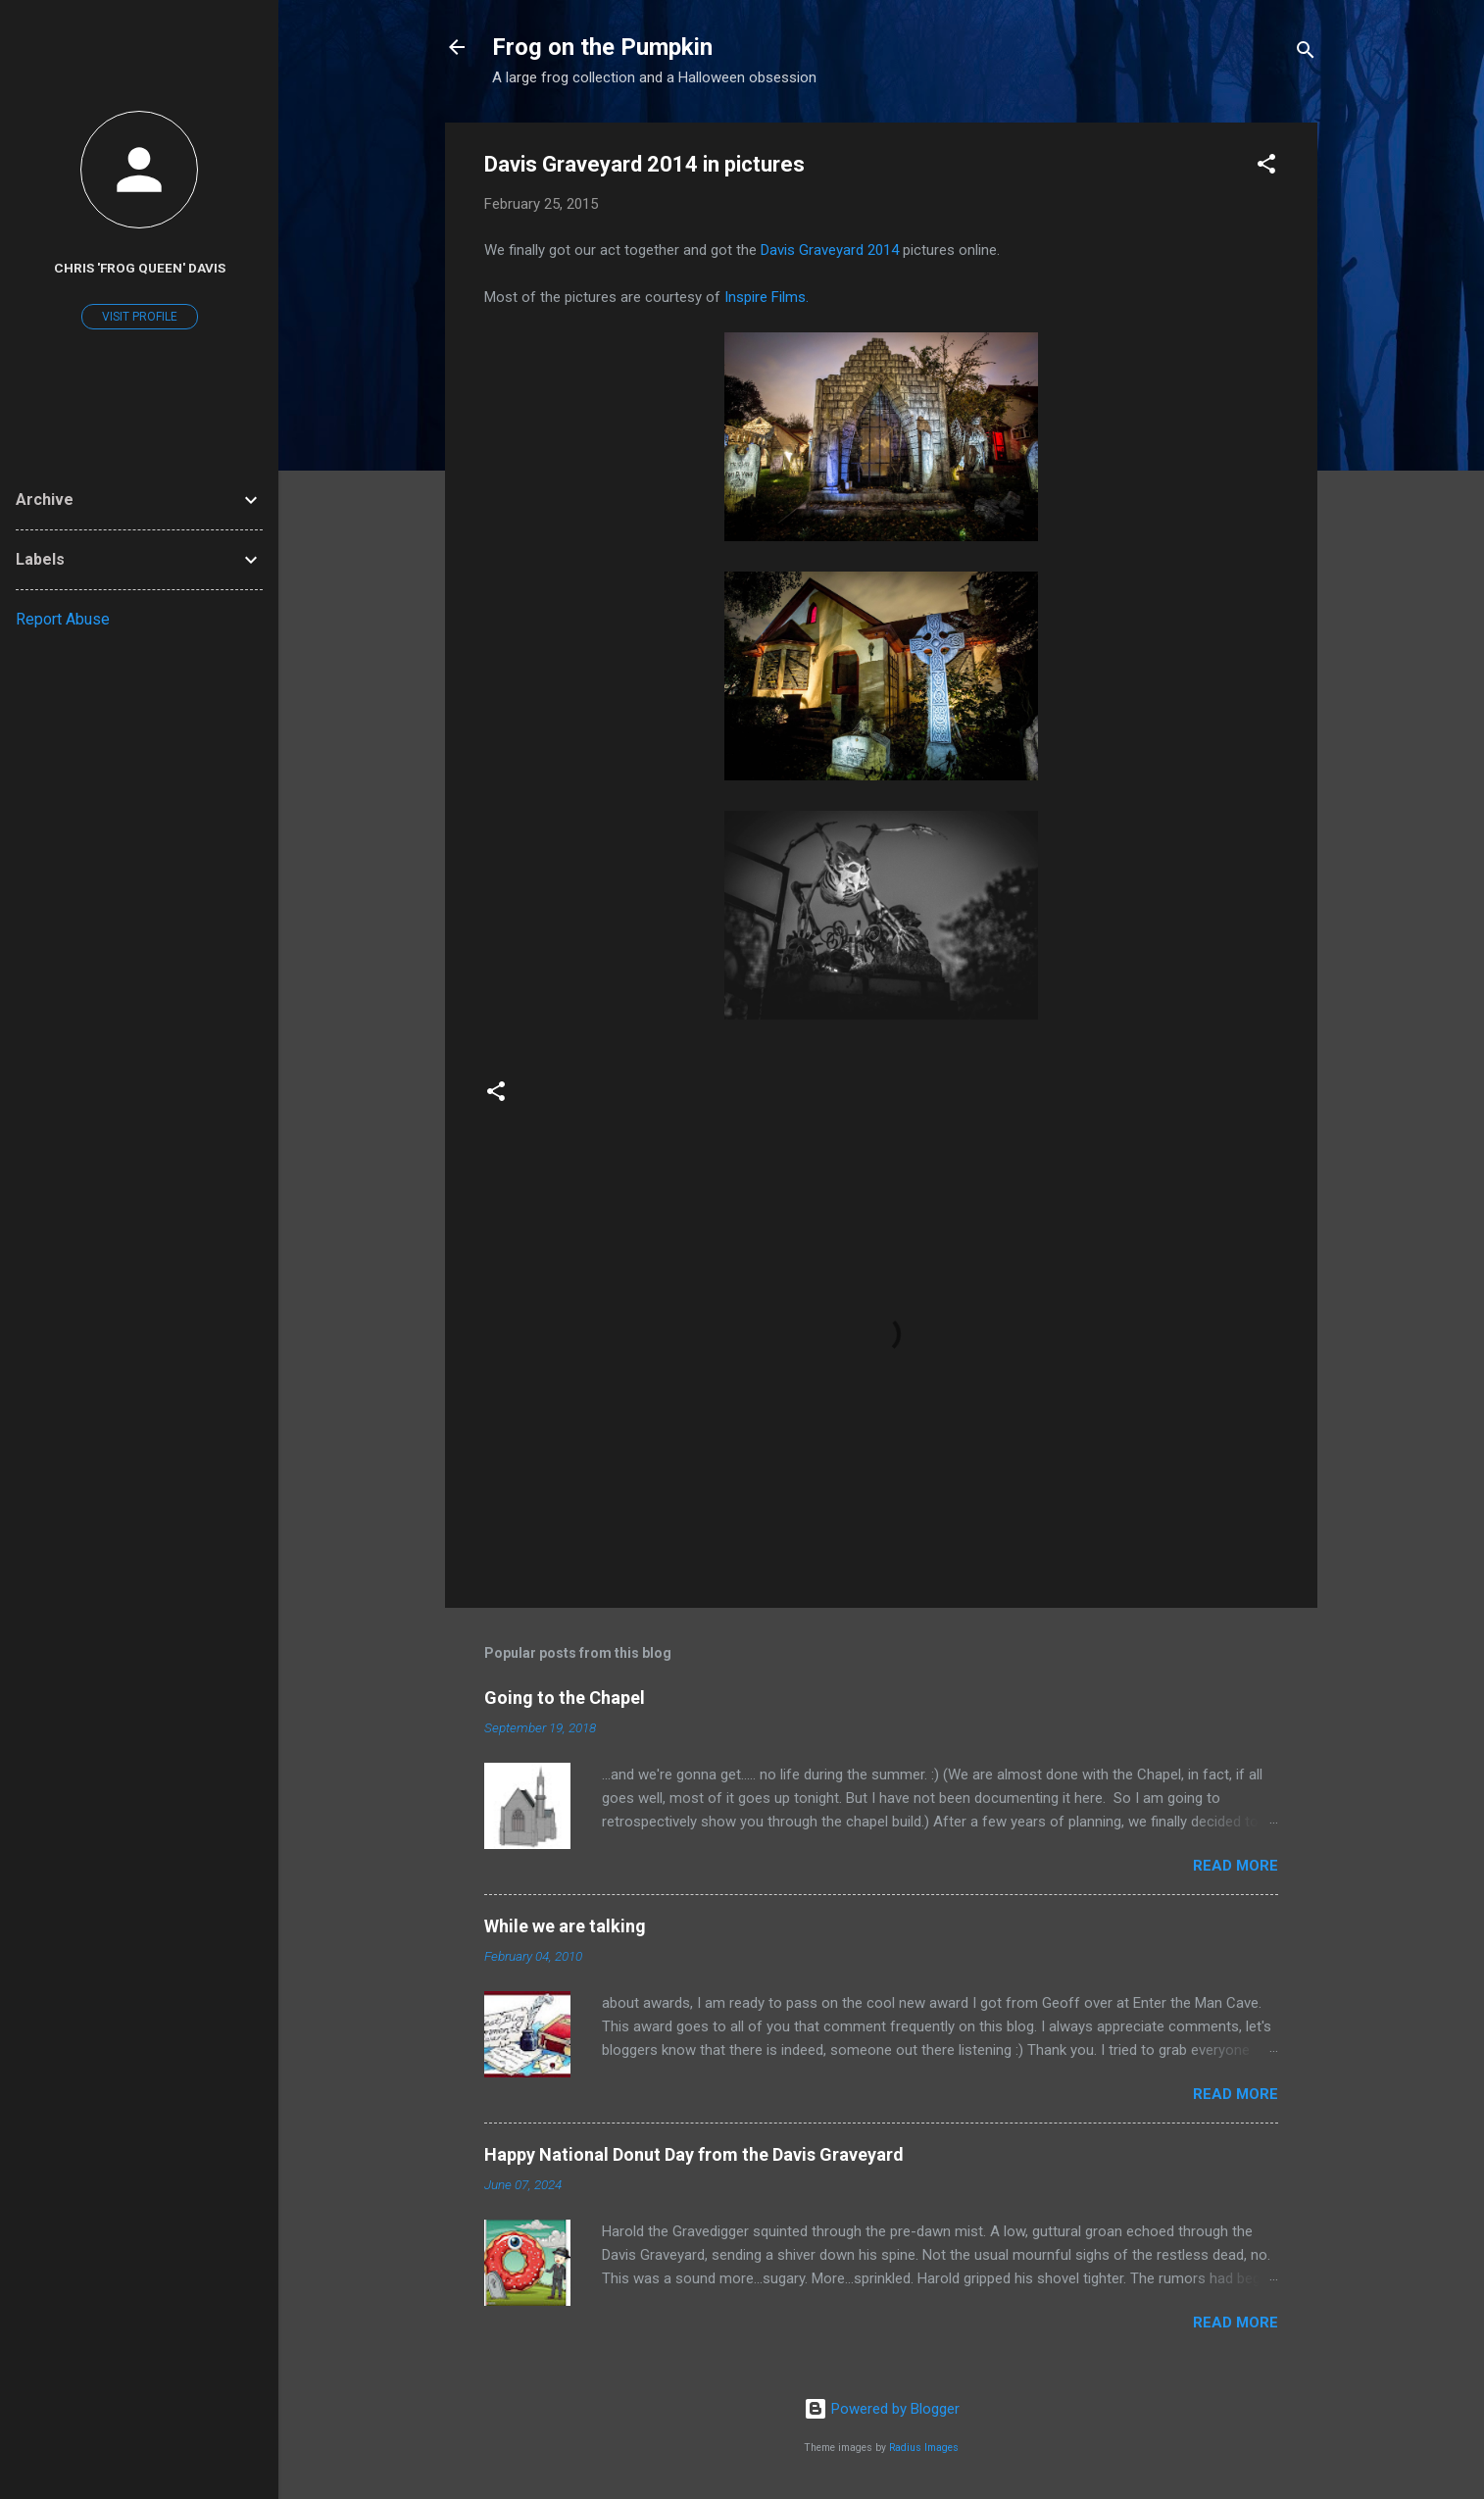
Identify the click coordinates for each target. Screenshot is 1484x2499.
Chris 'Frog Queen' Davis (139, 267)
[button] (1266, 167)
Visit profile (139, 317)
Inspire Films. (766, 297)
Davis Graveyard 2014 (830, 250)
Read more (1235, 1865)
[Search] (1305, 53)
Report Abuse (63, 619)
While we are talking (565, 1926)
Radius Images (924, 2447)
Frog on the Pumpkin (602, 47)
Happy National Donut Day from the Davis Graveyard (694, 2154)
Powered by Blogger (882, 2409)
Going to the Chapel (564, 1697)
